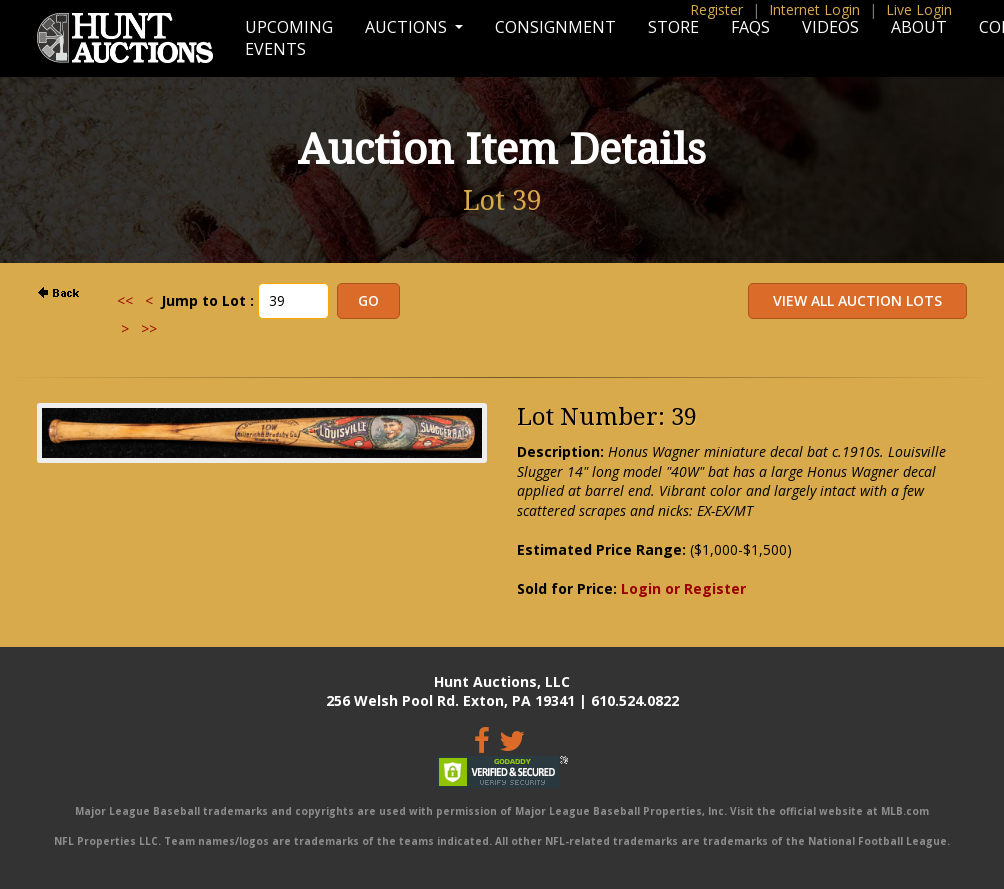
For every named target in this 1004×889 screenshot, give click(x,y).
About (919, 27)
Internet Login (814, 9)
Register (716, 9)
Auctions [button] (408, 27)
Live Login (919, 9)
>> (149, 328)
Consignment (555, 27)
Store (673, 27)
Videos (830, 27)
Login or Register (683, 588)
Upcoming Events (289, 38)
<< (125, 300)
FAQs (750, 27)
